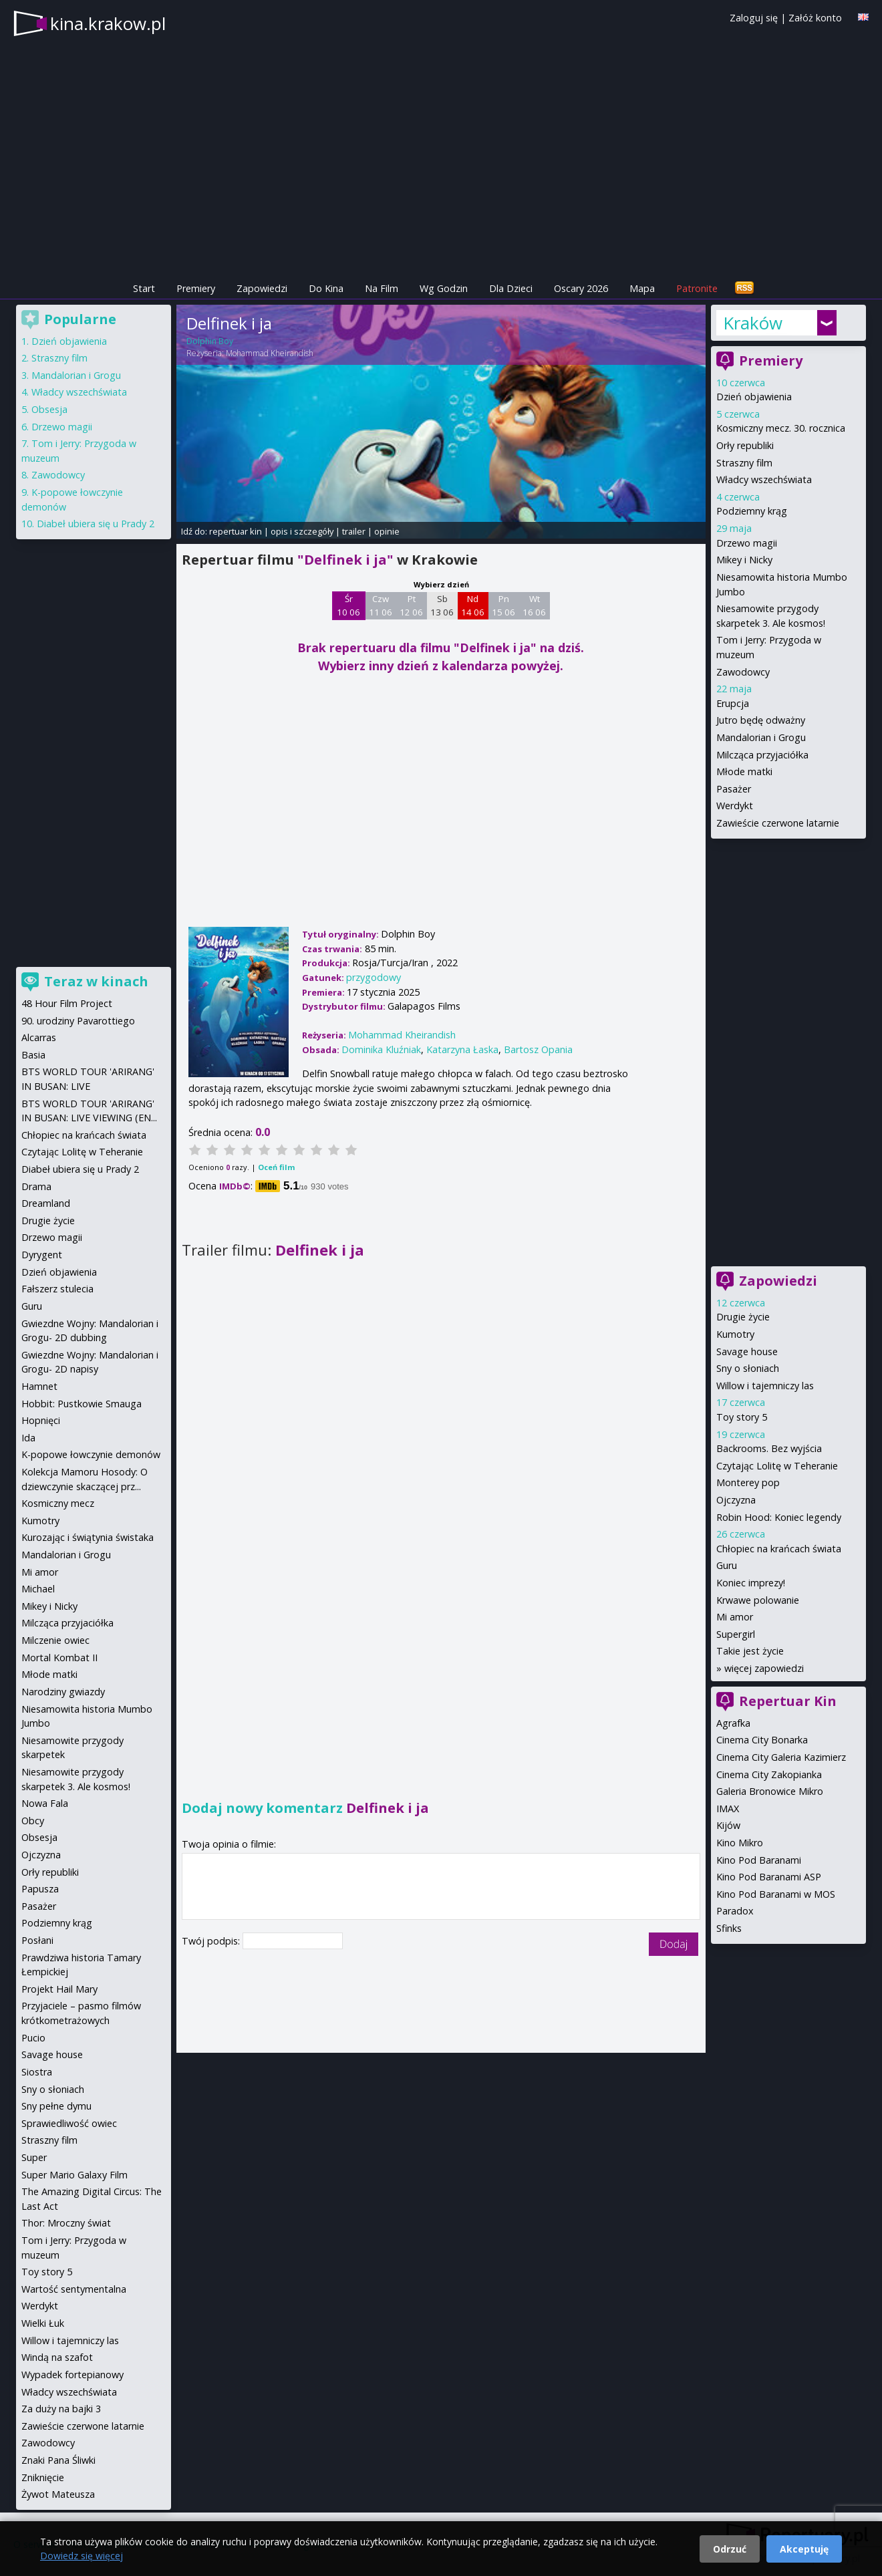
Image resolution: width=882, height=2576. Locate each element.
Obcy (32, 1820)
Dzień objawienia (754, 396)
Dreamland (45, 1203)
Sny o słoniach (747, 1368)
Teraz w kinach (96, 981)
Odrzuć (729, 2549)
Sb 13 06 (442, 605)
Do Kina (326, 288)
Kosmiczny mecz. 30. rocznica (780, 428)
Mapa (642, 288)
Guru (726, 1565)
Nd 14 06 (472, 605)
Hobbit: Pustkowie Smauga (81, 1403)
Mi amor (734, 1616)
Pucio (33, 2037)
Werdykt (734, 805)
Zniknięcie (42, 2477)
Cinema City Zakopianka (769, 1774)
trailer (353, 531)
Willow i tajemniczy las (765, 1385)
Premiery (195, 288)
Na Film (381, 288)
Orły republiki (745, 445)
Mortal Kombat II (59, 1657)
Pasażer (733, 788)
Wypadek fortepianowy (72, 2374)
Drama (36, 1186)
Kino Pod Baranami (758, 1860)
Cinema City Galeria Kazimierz (781, 1757)
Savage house (747, 1351)
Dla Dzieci (511, 288)
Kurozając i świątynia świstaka (87, 1537)
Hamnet (39, 1386)
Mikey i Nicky (744, 559)
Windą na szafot (57, 2357)
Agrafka (733, 1723)
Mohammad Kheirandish (269, 353)
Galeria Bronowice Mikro (769, 1791)
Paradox (735, 1910)
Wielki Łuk (42, 2323)
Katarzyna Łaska (462, 1049)
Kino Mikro (739, 1842)
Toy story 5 (741, 1417)
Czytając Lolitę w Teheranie (777, 1465)
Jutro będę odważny (760, 720)
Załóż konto (815, 17)
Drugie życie (743, 1316)
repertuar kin (235, 531)
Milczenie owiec (55, 1640)
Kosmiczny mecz (57, 1503)
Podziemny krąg (751, 511)
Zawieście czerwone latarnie (777, 823)
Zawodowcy (743, 672)
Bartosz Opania (538, 1049)
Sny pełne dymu (56, 2106)
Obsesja (49, 409)
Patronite (697, 288)
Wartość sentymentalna (73, 2289)
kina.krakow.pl (108, 23)
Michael (38, 1588)
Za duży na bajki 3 (61, 2408)
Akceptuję (804, 2549)
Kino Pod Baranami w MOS (775, 1894)
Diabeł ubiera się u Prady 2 (95, 523)
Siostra (36, 2071)
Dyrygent (41, 1254)
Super (34, 2157)
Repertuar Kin (788, 1701)
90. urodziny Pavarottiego (78, 1020)
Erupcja (732, 703)
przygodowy (373, 977)
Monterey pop (748, 1482)
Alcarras (38, 1037)
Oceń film (276, 1167)
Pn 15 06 (503, 605)
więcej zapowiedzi (764, 1668)
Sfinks (729, 1928)
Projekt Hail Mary (59, 1989)
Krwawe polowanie (757, 1600)
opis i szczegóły (302, 531)
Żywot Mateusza (58, 2494)
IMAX (727, 1808)
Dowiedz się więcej (81, 2555)
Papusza (40, 1888)
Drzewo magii (746, 543)
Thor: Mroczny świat (66, 2222)
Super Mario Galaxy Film (74, 2174)
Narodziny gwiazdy (63, 1691)
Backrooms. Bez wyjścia (769, 1448)
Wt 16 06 (534, 605)
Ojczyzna (736, 1499)
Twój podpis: (212, 1941)
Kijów (728, 1825)
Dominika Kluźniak (381, 1049)
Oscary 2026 (581, 288)
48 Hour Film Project (66, 1003)
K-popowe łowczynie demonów (90, 1454)
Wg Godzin (444, 288)
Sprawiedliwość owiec (69, 2123)
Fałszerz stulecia (57, 1288)
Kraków (752, 323)
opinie (387, 531)
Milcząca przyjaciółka (762, 754)
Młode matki (744, 771)
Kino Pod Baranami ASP (768, 1876)
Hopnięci (40, 1420)
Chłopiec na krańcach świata (778, 1548)
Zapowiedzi (262, 288)
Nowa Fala (44, 1803)
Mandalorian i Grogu (761, 737)
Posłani (37, 1940)
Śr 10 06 (348, 605)
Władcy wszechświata (764, 479)
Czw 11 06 (380, 605)
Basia (33, 1054)
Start (144, 288)
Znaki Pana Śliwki (58, 2460)
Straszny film (744, 462)
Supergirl (735, 1634)
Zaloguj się (754, 17)
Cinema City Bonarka (762, 1739)
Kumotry (735, 1334)
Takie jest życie (750, 1650)
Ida (28, 1437)
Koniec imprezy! (750, 1582)
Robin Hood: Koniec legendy (778, 1517)
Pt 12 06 (411, 605)
